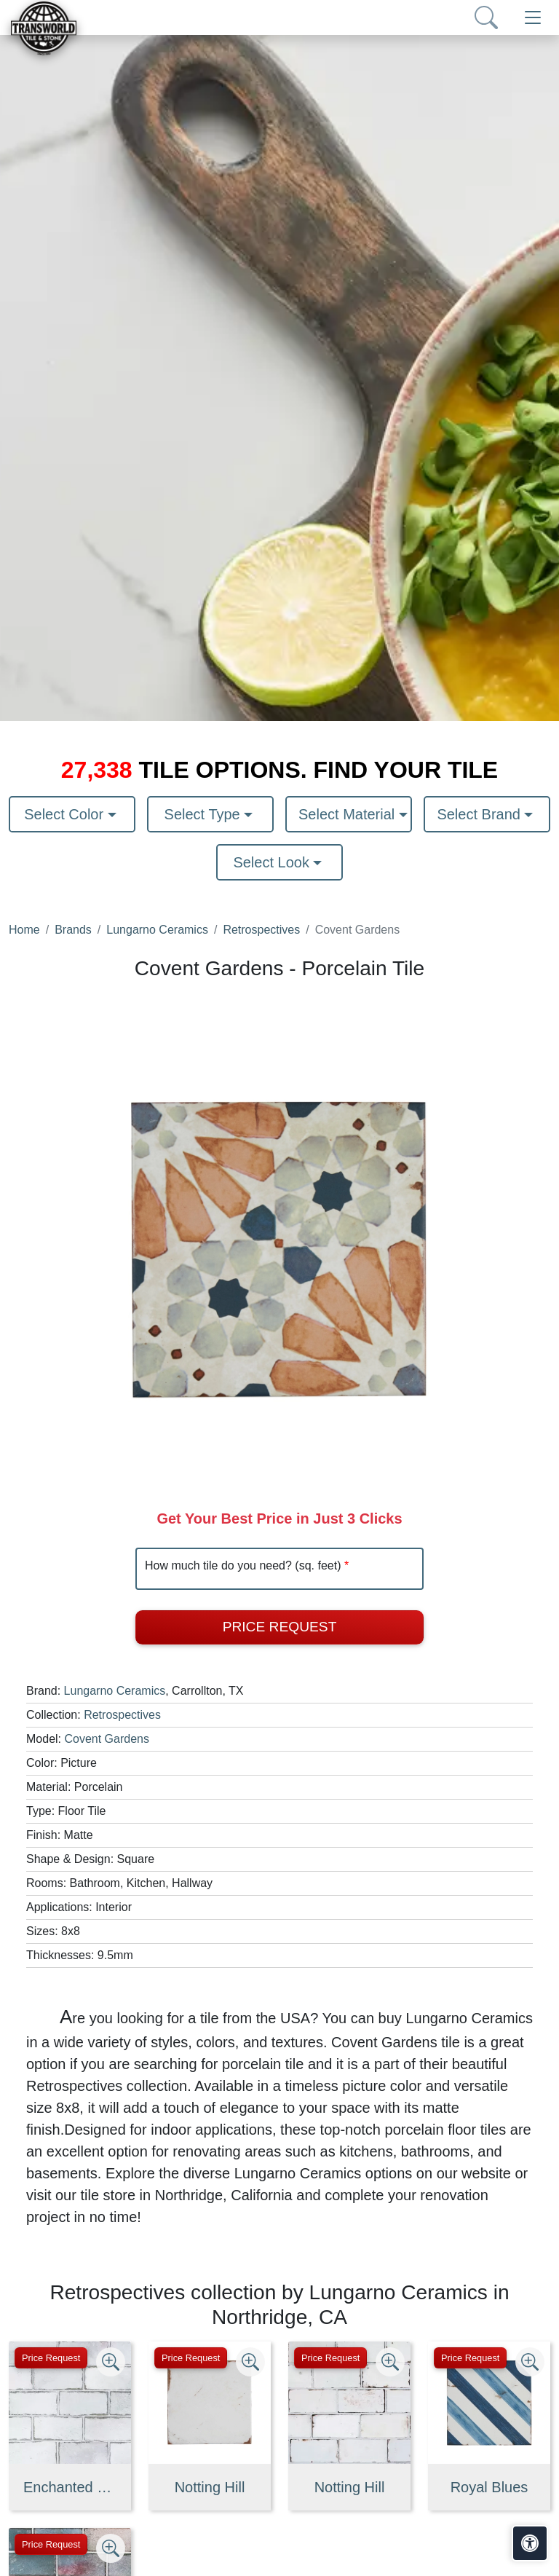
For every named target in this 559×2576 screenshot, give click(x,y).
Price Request (280, 1626)
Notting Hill (210, 2487)
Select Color (66, 814)
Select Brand (480, 814)
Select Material (348, 814)
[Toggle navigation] (532, 17)
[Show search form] (486, 17)
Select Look (273, 862)
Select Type (204, 814)
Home (24, 929)
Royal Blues (489, 2487)
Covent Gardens (106, 1739)
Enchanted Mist (69, 2487)
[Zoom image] (110, 2361)
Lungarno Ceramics (157, 929)
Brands (73, 929)
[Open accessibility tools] (530, 2543)
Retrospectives (261, 929)
